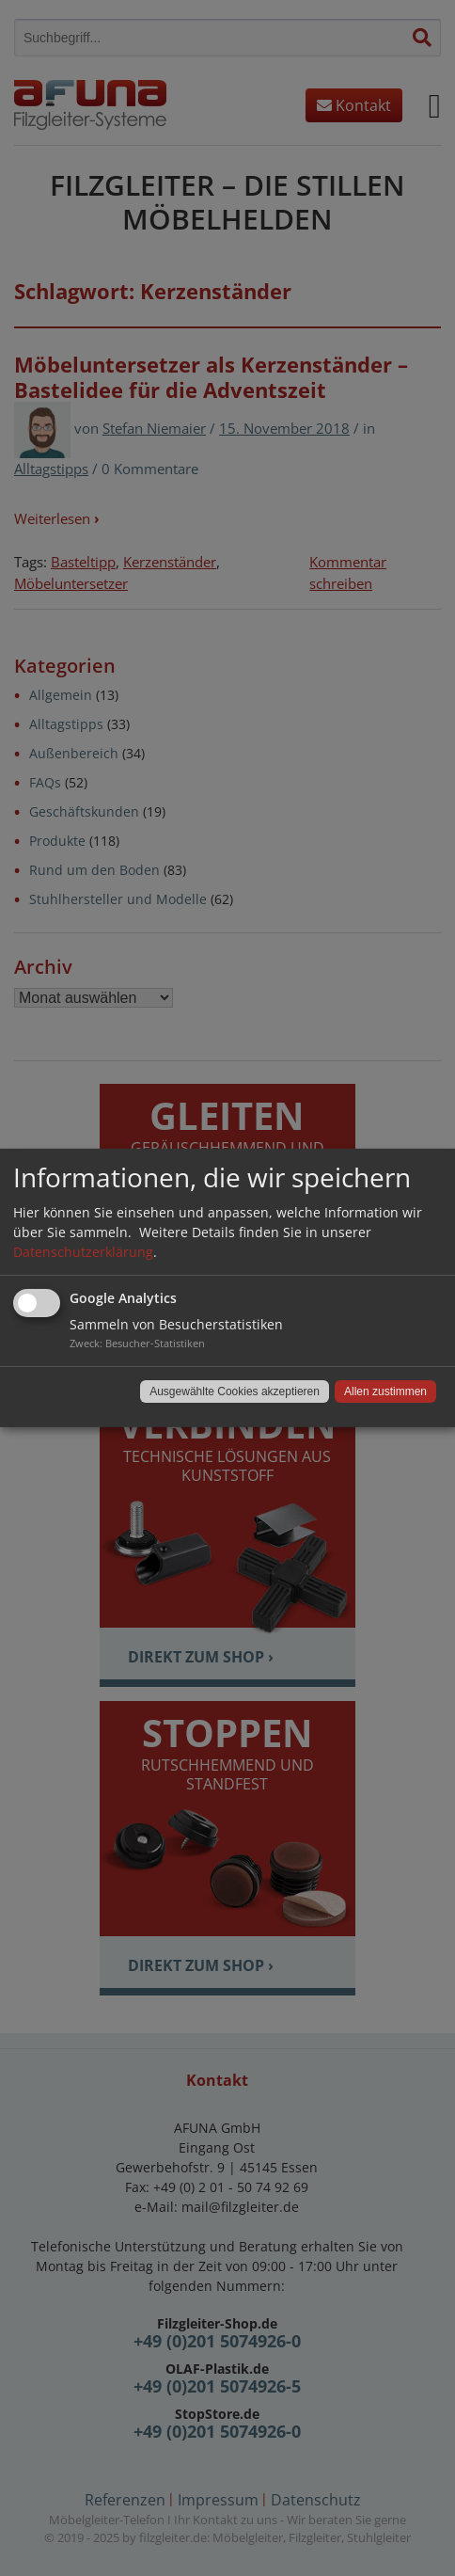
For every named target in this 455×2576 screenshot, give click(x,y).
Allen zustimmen (385, 1391)
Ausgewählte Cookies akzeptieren (234, 1391)
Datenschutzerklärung (83, 1252)
